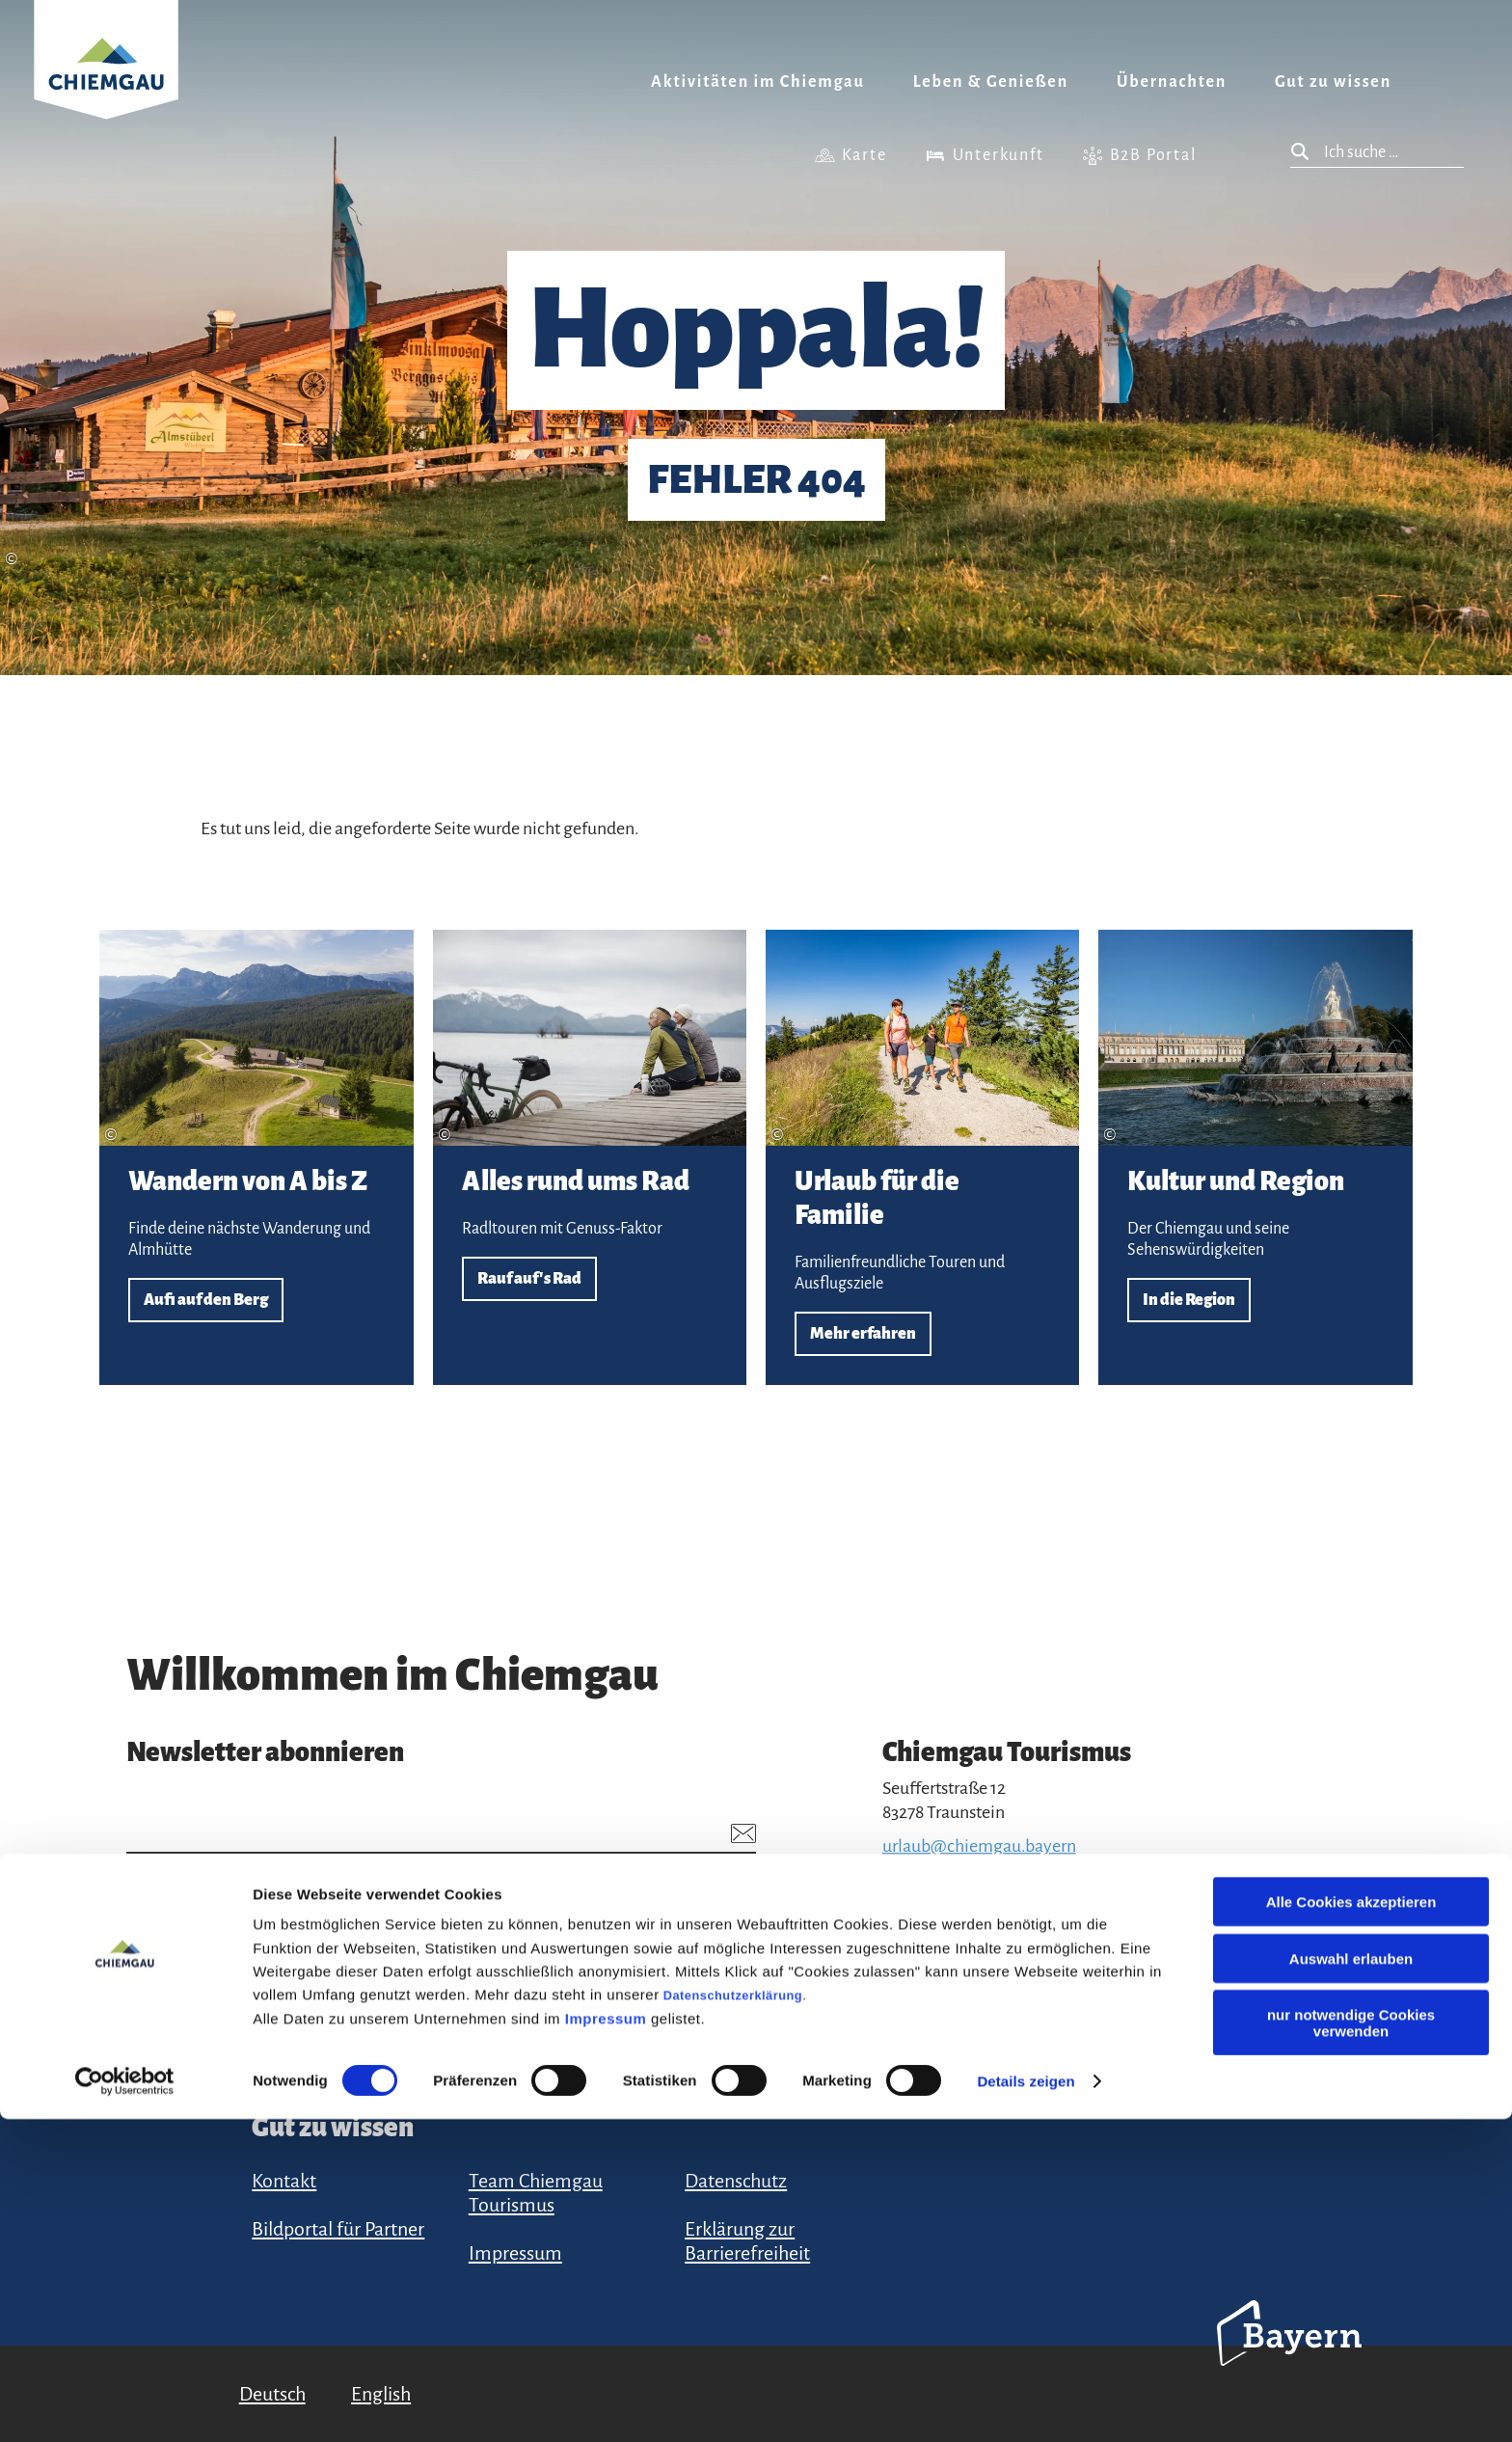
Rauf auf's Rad (589, 1157)
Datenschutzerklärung (732, 2318)
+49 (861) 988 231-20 (955, 1870)
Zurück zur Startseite (106, 83)
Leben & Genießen (990, 82)
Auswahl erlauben (1351, 2281)
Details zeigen (1025, 2404)
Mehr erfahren (922, 1157)
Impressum (606, 2341)
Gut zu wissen (1333, 82)
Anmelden (700, 1964)
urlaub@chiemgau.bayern (979, 1846)
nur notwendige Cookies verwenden (1351, 2345)
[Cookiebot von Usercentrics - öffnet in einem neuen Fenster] (124, 2404)
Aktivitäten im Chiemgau (758, 82)
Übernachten (1172, 82)
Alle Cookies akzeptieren (1351, 2224)
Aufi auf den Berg (256, 1157)
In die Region (1255, 1157)
